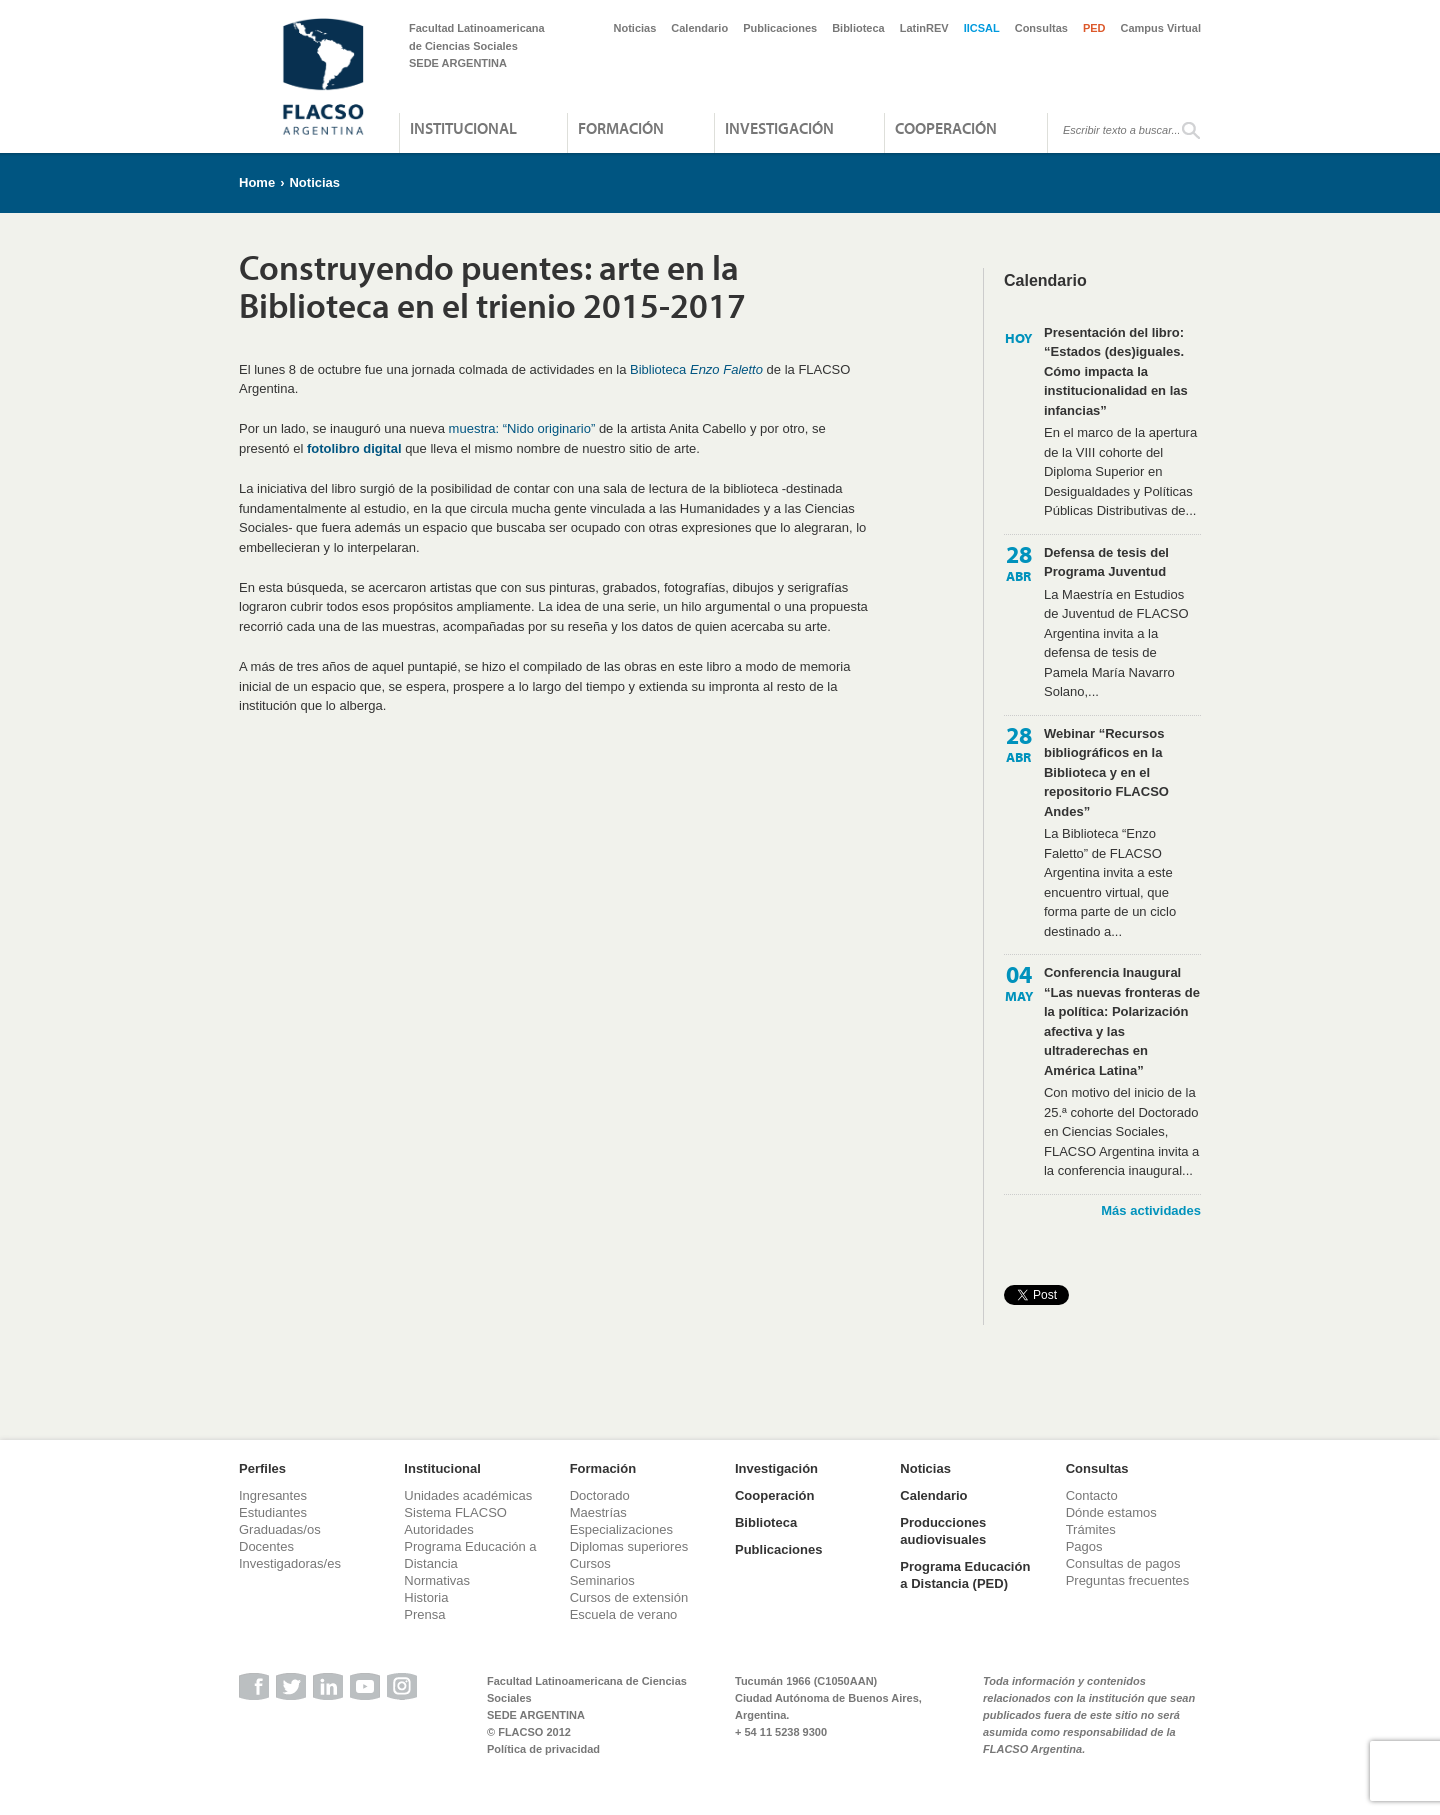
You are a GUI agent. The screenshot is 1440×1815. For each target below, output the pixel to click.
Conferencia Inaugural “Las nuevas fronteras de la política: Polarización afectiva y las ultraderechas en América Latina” (1122, 1021)
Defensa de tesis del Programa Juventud (1106, 562)
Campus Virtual (1161, 28)
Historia (426, 1597)
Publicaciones (780, 28)
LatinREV (924, 28)
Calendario (699, 28)
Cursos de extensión (629, 1597)
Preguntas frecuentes (1128, 1580)
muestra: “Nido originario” (522, 428)
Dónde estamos (1111, 1512)
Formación (621, 128)
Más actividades (1151, 1210)
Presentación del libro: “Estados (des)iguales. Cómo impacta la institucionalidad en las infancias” (1116, 371)
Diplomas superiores (629, 1546)
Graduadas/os (280, 1529)
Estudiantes (273, 1512)
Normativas (437, 1580)
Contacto (1092, 1495)
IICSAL (982, 28)
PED (1094, 28)
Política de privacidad (543, 1749)
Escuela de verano (624, 1614)
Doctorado (600, 1495)
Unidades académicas (468, 1495)
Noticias (635, 28)
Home (257, 182)
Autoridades (438, 1529)
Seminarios (602, 1580)
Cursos (590, 1563)
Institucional (463, 128)
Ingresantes (273, 1495)
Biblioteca (858, 28)
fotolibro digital (354, 448)
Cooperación (946, 128)
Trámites (1091, 1529)
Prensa (424, 1614)
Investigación (779, 128)
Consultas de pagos (1123, 1563)
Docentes (266, 1546)
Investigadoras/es (290, 1563)
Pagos (1084, 1546)
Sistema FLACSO (455, 1512)
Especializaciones (621, 1529)
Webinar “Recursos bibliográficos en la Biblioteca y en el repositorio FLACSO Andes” (1106, 772)
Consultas (1041, 28)
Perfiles (262, 1468)
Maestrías (598, 1512)
